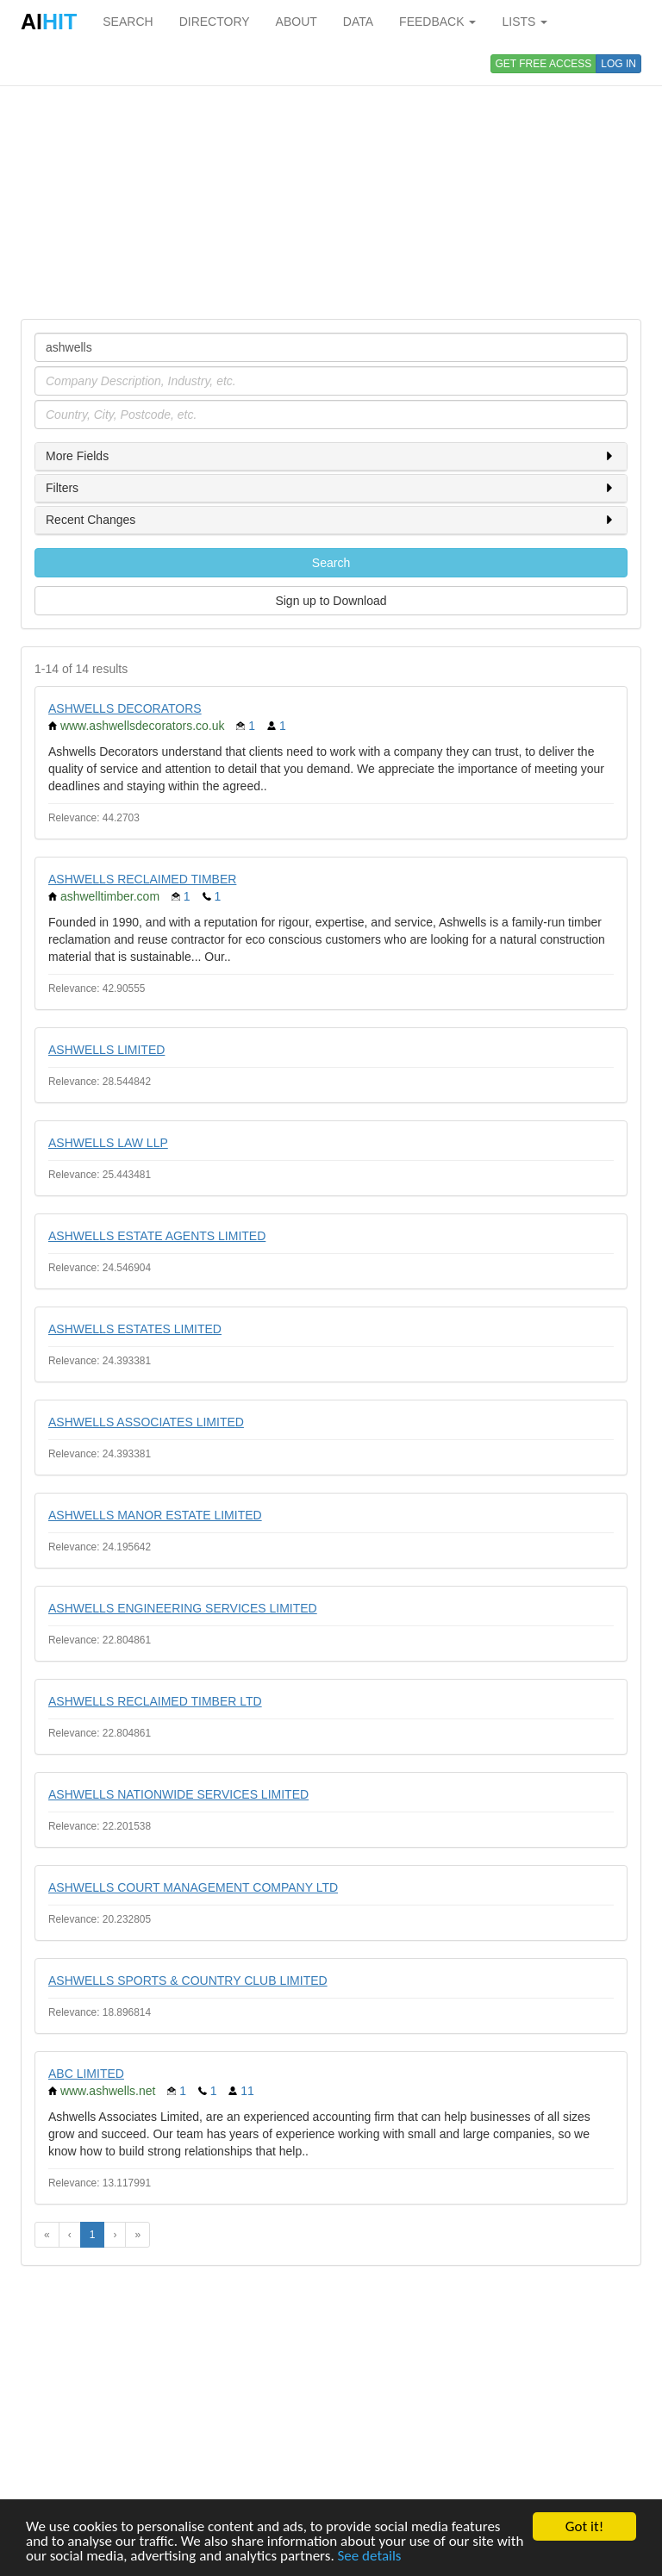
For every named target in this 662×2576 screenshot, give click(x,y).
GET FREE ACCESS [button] (544, 64)
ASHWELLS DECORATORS (125, 708)
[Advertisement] (331, 181)
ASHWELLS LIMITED (106, 1050)
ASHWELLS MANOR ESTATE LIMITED (155, 1515)
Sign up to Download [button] (330, 601)
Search (331, 563)
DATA (358, 21)
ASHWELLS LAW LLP (108, 1143)
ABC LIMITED (86, 2073)
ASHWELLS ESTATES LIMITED (135, 1329)
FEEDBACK (437, 21)
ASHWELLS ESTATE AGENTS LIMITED (156, 1236)
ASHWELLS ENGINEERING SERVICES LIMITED (182, 1608)
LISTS (524, 21)
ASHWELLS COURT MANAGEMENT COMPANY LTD (193, 1887)
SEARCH (128, 21)
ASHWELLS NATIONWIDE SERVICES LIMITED (178, 1794)
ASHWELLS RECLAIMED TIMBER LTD (155, 1701)
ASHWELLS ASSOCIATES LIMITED (146, 1422)
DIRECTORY (214, 21)
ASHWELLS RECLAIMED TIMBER (142, 879)
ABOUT (296, 21)
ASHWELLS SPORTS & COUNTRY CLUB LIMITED (188, 1980)
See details (370, 2556)
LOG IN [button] (618, 64)
